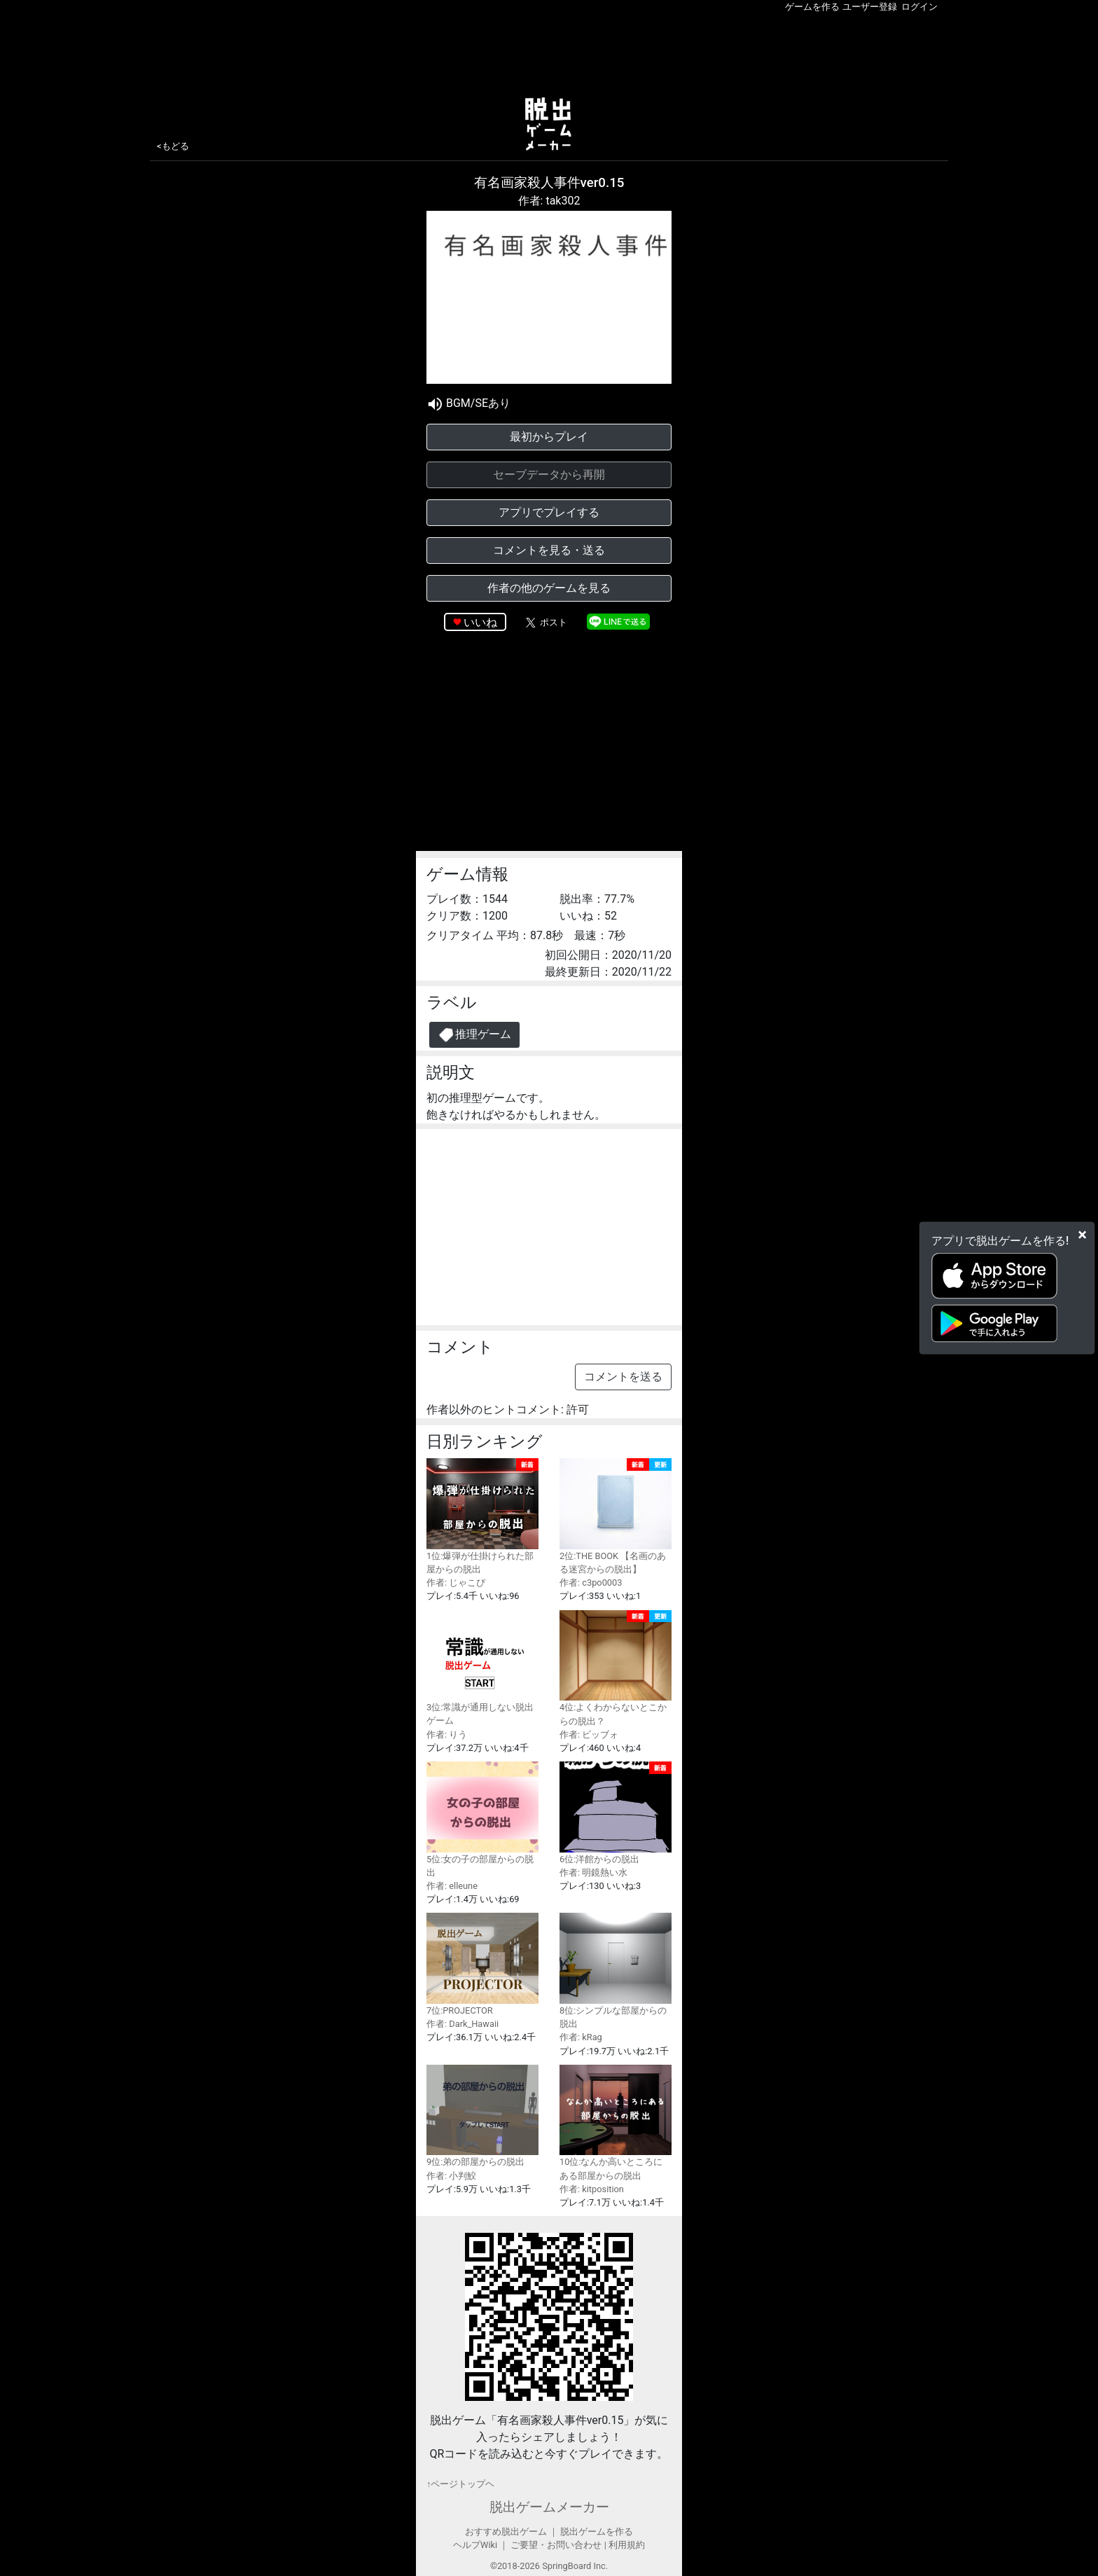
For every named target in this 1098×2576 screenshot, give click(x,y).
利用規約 (627, 2545)
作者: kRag (581, 2037)
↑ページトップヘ (460, 2484)
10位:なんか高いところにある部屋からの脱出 (616, 2123)
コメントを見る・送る (549, 550)
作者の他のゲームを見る (549, 588)
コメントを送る (623, 1376)
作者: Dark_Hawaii (462, 2023)
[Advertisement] (549, 51)
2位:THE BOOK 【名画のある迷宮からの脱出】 (616, 1516)
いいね (480, 622)
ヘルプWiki (475, 2545)
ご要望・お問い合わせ (556, 2545)
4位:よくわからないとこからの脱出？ (616, 1668)
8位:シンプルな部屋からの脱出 (616, 1971)
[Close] (1082, 1234)
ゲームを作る (812, 6)
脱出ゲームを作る (596, 2531)
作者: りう (446, 1734)
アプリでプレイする (549, 512)
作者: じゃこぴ (455, 1582)
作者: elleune (452, 1886)
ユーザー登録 (869, 6)
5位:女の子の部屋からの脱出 (482, 1819)
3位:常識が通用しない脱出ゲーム (482, 1668)
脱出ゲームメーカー (549, 2507)
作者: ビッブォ (589, 1734)
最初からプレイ (549, 436)
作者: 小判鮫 (451, 2175)
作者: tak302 (549, 200)
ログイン (919, 6)
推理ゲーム (474, 1035)
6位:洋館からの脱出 (616, 1812)
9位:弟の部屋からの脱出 (482, 2116)
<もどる (173, 146)
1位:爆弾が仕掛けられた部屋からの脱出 (482, 1516)
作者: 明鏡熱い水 (593, 1872)
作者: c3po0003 (591, 1582)
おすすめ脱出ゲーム (506, 2531)
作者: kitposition (592, 2189)
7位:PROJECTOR (482, 1964)
